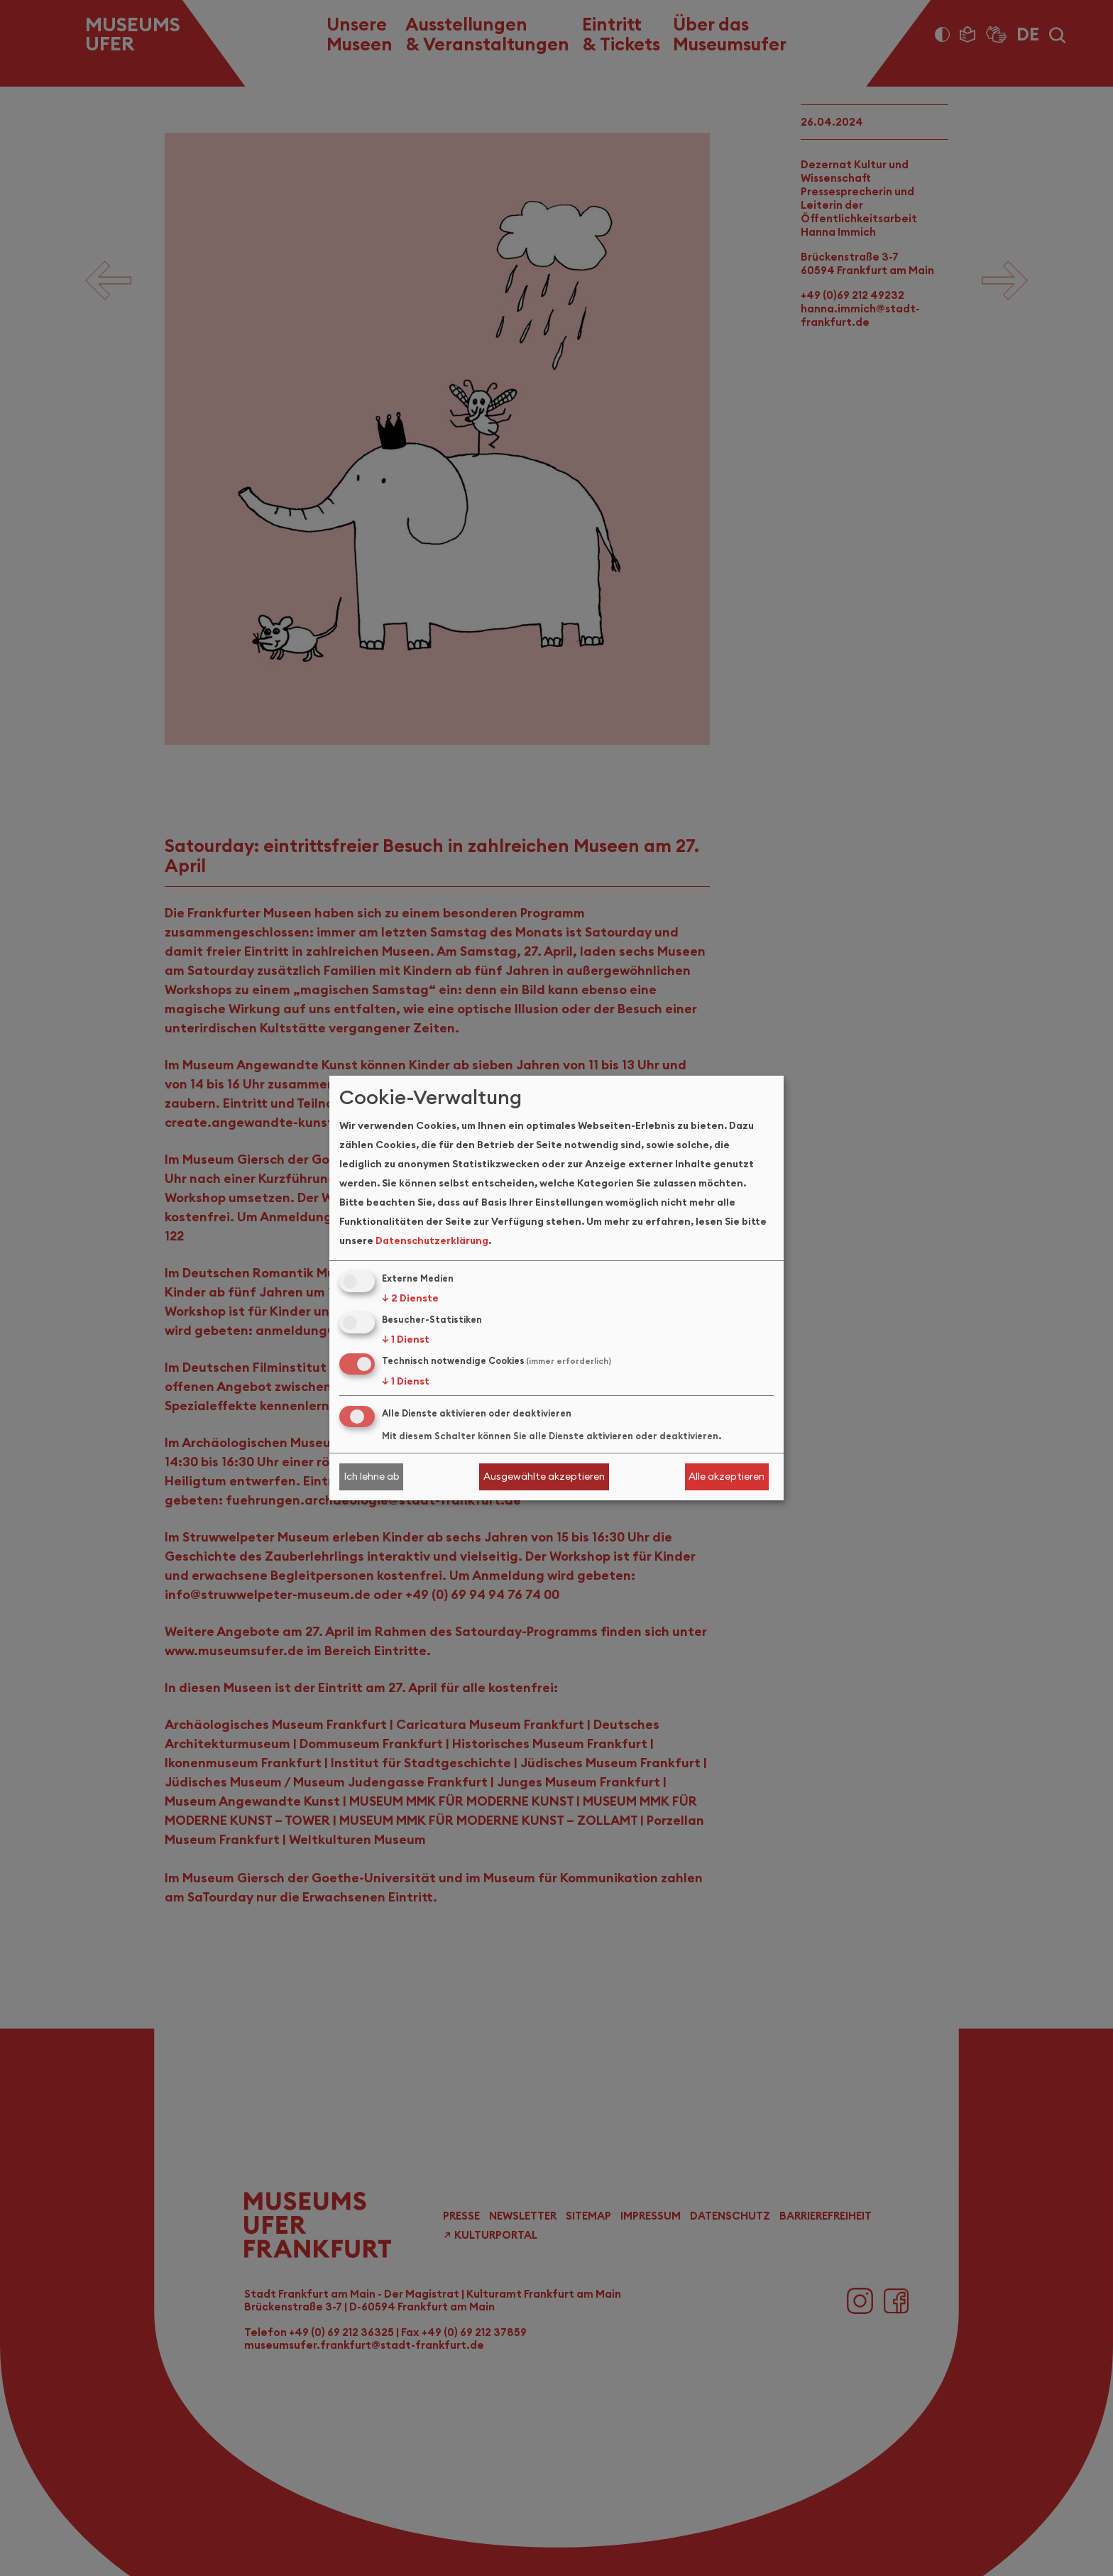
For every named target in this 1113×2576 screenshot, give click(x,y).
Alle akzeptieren (726, 1476)
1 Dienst (405, 1339)
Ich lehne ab (372, 1476)
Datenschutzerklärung (431, 1240)
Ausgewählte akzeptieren (544, 1476)
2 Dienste (410, 1298)
